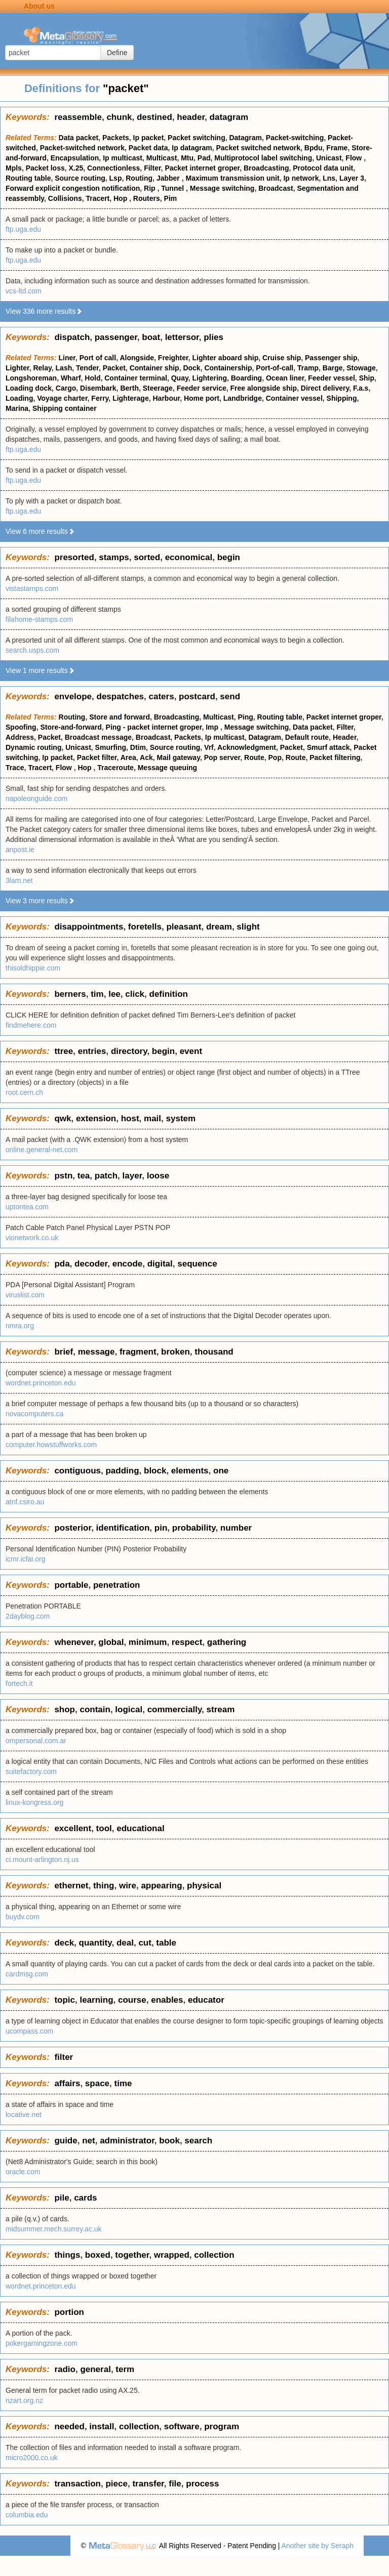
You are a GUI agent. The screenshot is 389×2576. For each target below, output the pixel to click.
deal (125, 1943)
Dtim (138, 747)
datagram (229, 117)
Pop (275, 757)
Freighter (173, 358)
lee (114, 994)
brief (63, 1352)
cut (144, 1943)
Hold (92, 378)
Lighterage (130, 398)
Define (117, 53)
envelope (73, 696)
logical (128, 1709)
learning (96, 2000)
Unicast (329, 158)
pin (161, 1528)
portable (71, 1585)
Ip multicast (122, 158)
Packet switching (196, 138)
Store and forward (119, 717)
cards (85, 2198)
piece (116, 2483)
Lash (64, 368)
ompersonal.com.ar (36, 1741)
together (132, 2255)
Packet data (148, 148)
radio (64, 2369)
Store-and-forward (70, 727)
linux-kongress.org (34, 1802)
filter (63, 2057)
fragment (138, 1352)
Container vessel (294, 398)
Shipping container (64, 408)
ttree (63, 1051)
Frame (336, 148)
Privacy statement (304, 2566)
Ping (245, 717)
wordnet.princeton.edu (41, 1383)
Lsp (115, 178)
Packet (114, 368)
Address (20, 737)
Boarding (246, 378)
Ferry (99, 398)
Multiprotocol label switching (263, 158)
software (182, 2426)
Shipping (342, 398)
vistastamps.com (32, 588)
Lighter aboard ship (225, 358)
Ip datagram (192, 148)
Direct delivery (325, 388)
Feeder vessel (331, 378)
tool (104, 1828)
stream (221, 1709)
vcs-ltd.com (24, 291)
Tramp (308, 368)
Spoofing (21, 727)
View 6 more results (40, 531)
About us (39, 6)
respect (187, 1642)
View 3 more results (40, 901)
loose (158, 1175)
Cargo (66, 388)
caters (161, 696)
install (101, 2426)
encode (127, 1264)
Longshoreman (31, 378)
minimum (148, 1642)
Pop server (222, 757)
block (155, 1470)
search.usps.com (32, 650)
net (88, 2140)
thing (103, 1885)
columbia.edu (27, 2515)
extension (96, 1118)
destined (154, 117)
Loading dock (29, 388)
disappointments (88, 927)
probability (194, 1528)
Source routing (80, 178)
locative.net (24, 2114)
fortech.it (19, 1683)
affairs (67, 2083)
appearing (161, 1885)
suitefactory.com (31, 1771)
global (111, 1642)
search (198, 2140)
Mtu (187, 158)
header (191, 117)
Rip (150, 188)
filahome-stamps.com (39, 619)
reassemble (78, 117)
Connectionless (113, 168)
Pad (204, 158)
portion (69, 2312)
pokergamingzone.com (41, 2343)
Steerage (158, 388)
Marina (17, 408)
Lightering (209, 378)
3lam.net (19, 880)
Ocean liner (285, 378)
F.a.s (360, 388)
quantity (95, 1943)
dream (219, 927)
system (181, 1118)
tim (97, 994)
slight (248, 927)
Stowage (361, 368)
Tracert (97, 198)
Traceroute (115, 768)
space (97, 2083)
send (230, 696)
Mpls (14, 168)
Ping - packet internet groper (154, 727)
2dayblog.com (28, 1616)
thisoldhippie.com (33, 968)
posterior (72, 1528)
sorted (147, 557)
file (175, 2483)
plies (213, 337)
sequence (197, 1264)
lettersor (182, 337)
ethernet (71, 1885)
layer (132, 1175)
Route (254, 757)
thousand (214, 1352)
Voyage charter (62, 398)
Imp (213, 727)
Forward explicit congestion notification (73, 188)
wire (127, 1885)
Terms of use (358, 2566)
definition (168, 994)
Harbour (166, 398)
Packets (115, 138)
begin (228, 557)
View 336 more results (44, 311)
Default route (307, 737)
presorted (74, 557)
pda (61, 1264)
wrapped (171, 2255)
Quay (179, 378)
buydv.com (23, 1917)
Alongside (137, 358)
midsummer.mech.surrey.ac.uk (54, 2229)
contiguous (77, 1470)
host (130, 1118)
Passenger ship (331, 358)
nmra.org (20, 1326)
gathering (226, 1642)
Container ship (154, 368)
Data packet (79, 138)
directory (129, 1051)
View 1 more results (40, 670)
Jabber (169, 178)
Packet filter (97, 757)
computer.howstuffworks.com (51, 1445)
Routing (139, 178)
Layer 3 (351, 178)
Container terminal (135, 378)
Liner (67, 358)
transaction (77, 2483)
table (166, 1943)
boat (151, 337)
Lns (329, 178)
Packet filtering (334, 757)
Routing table (28, 178)
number (236, 1528)
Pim (170, 198)
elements (190, 1470)
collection (214, 2255)
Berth (129, 388)
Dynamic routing (33, 747)
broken (175, 1352)
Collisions (65, 198)
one (220, 1470)
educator (206, 2000)
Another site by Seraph (318, 2546)
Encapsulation (75, 158)
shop (64, 1709)
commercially (174, 1709)
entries (92, 1051)
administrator (127, 2140)
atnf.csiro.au (25, 1502)
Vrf (209, 747)
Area (128, 757)
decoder (90, 1264)
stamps (114, 557)
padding (122, 1470)
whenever (74, 1642)
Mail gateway (178, 757)
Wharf (71, 378)
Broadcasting (266, 168)
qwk (62, 1118)
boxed (97, 2255)
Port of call (98, 358)
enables (167, 2000)
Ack (146, 757)
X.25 (76, 168)
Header (345, 737)
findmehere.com (31, 1025)
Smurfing (110, 747)
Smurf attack (328, 747)
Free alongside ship (263, 388)
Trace (15, 768)
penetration (116, 1585)
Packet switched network (258, 148)
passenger (116, 337)
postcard (197, 696)
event (191, 1051)
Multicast (161, 158)
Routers (146, 198)
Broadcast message (98, 737)
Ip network (301, 178)
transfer (148, 2483)
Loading (19, 398)
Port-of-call (274, 368)
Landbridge (242, 398)
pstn (63, 1175)
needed (69, 2426)
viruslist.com (25, 1295)
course (132, 2000)
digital (160, 1264)
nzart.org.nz (24, 2400)
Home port (201, 398)
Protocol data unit (323, 168)
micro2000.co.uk (32, 2458)
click (134, 994)
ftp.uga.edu (23, 229)
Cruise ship (281, 358)
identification (123, 1528)
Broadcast (275, 188)
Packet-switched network (82, 148)
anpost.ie (20, 850)
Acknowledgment (246, 747)
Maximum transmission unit (232, 178)
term (124, 2369)
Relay (42, 368)
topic (64, 2000)
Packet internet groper (202, 168)
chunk (119, 117)
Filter (152, 168)
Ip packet (148, 138)
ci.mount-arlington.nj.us (42, 1859)
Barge (333, 368)
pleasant (183, 927)
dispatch (72, 337)
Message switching (222, 188)
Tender (87, 368)
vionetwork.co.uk (32, 1238)
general (95, 2369)
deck (64, 1943)
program (221, 2426)
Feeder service (201, 388)
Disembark (98, 388)
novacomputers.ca (34, 1414)
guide (65, 2140)
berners (70, 994)
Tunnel (173, 188)
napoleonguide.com (36, 798)
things (67, 2255)
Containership (228, 368)
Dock (191, 368)
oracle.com (23, 2172)
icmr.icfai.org (26, 1559)
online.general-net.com (41, 1150)
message (96, 1352)
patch (106, 1175)
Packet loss (45, 168)
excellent (72, 1828)
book (169, 2140)
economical (189, 557)
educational (140, 1828)
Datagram (245, 138)
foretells (145, 927)
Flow (354, 158)
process (202, 2483)
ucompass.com (29, 2031)
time (123, 2083)
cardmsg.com (27, 1974)
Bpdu (313, 148)
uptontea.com (27, 1207)
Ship (366, 378)
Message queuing (167, 768)
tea (83, 1175)
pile (61, 2198)
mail (152, 1118)
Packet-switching (295, 138)
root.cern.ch (24, 1092)
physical (204, 1885)
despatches (120, 696)
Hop (121, 198)
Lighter (17, 368)
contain (95, 1709)
